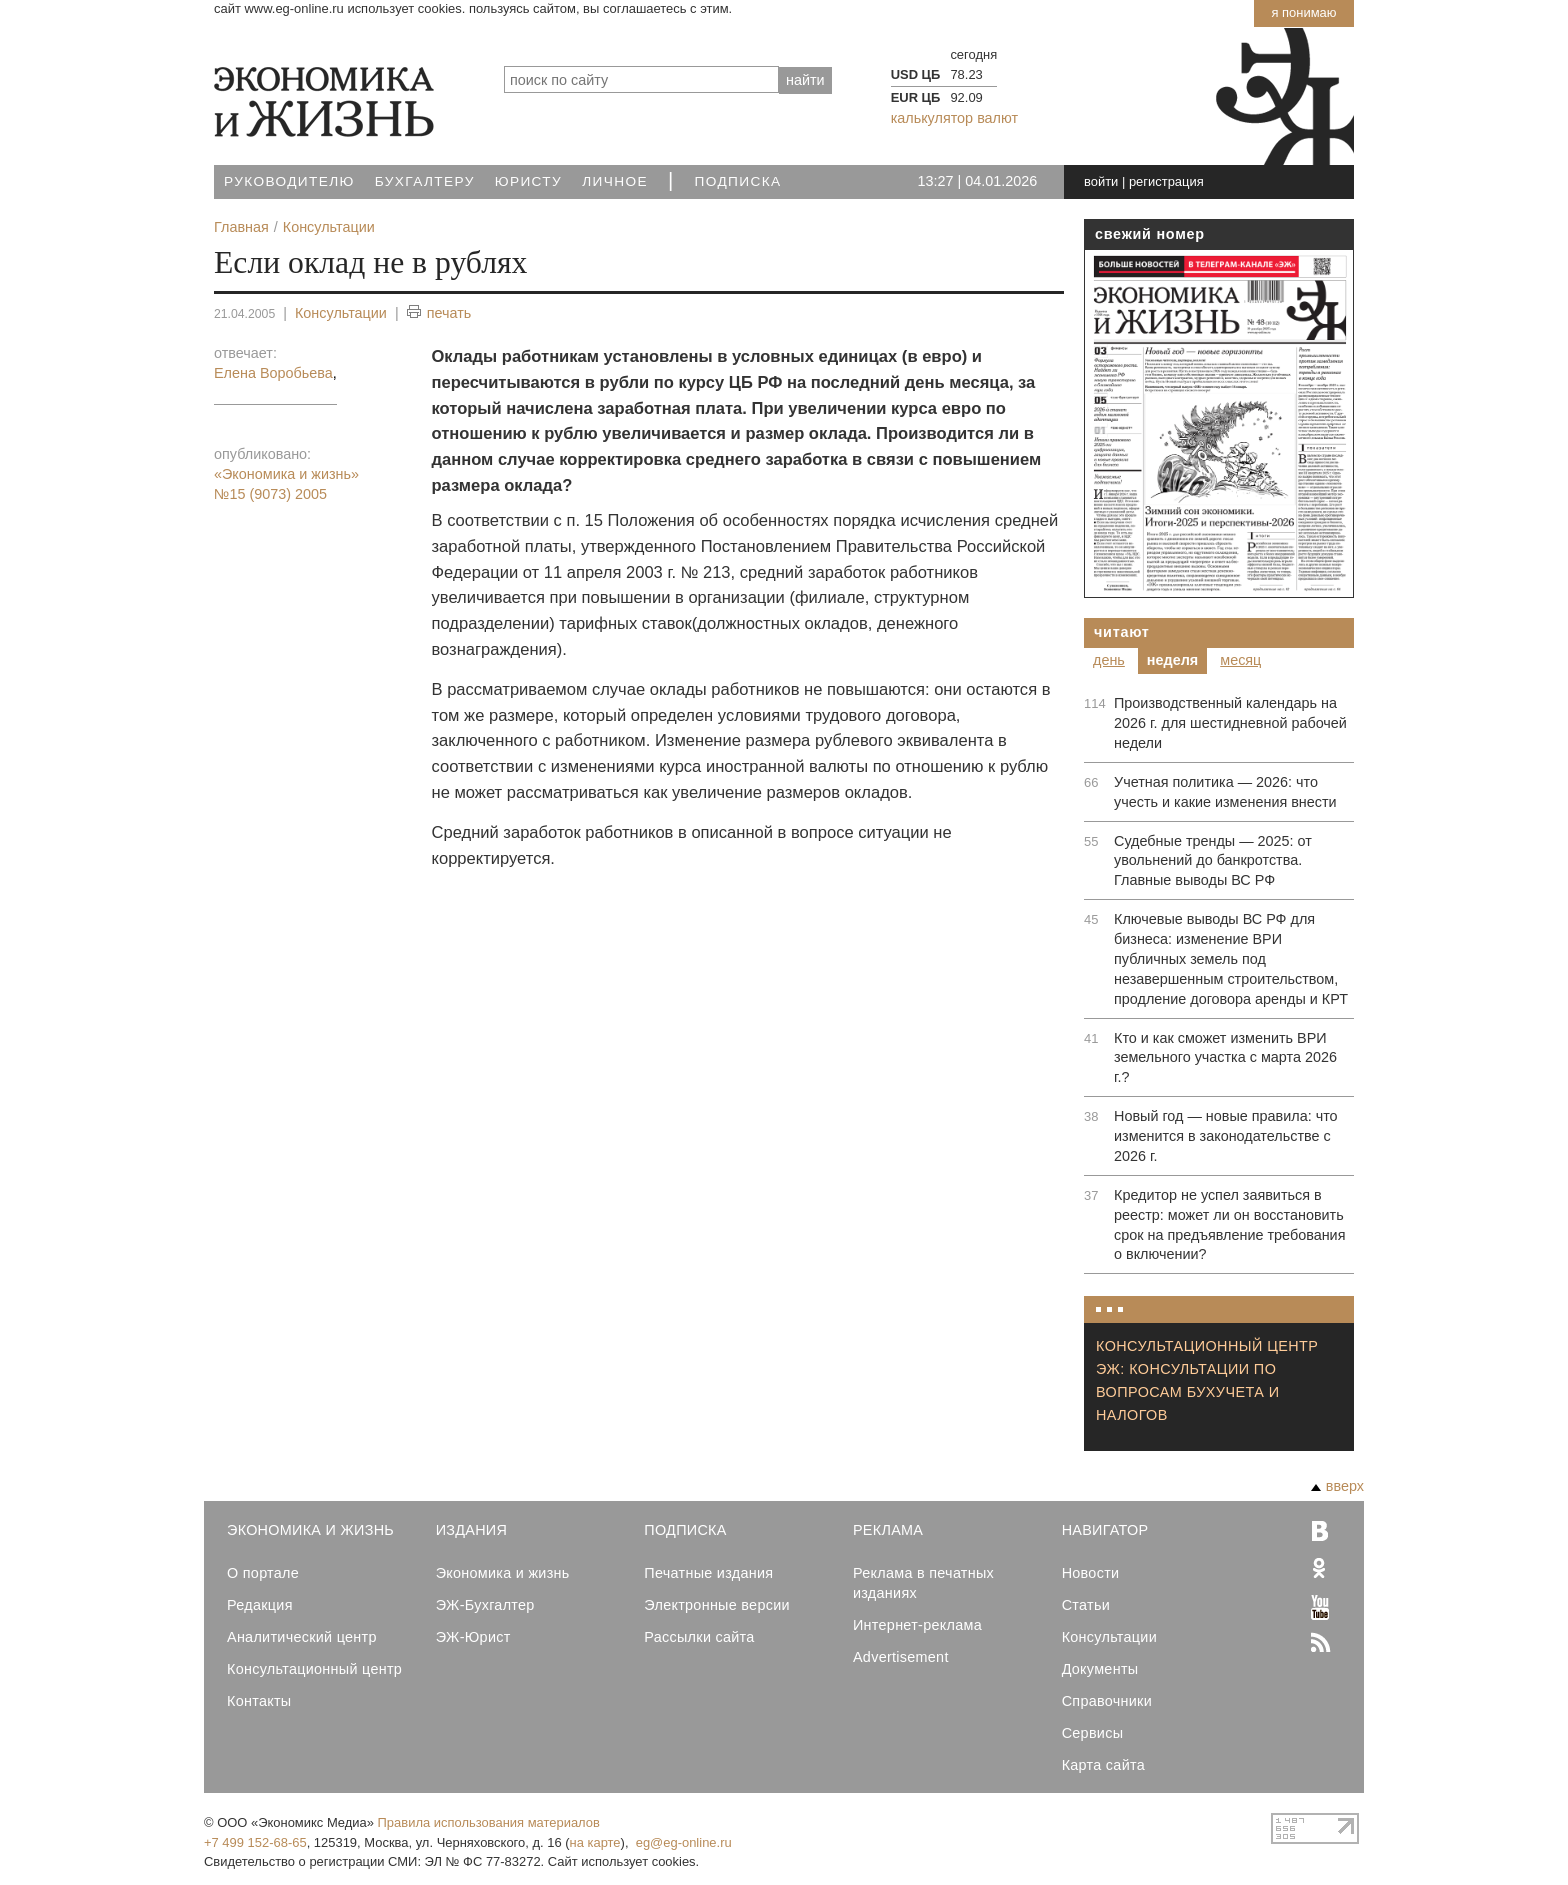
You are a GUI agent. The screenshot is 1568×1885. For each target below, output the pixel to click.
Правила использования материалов (489, 1822)
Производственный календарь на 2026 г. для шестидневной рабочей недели (1230, 723)
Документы (1100, 1669)
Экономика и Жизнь (310, 1530)
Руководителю (289, 181)
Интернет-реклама (917, 1625)
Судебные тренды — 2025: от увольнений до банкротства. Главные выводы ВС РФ (1213, 861)
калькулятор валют (954, 118)
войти (1101, 181)
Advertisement (901, 1657)
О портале (263, 1573)
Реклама (888, 1530)
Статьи (1086, 1605)
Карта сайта (1103, 1765)
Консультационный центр (314, 1669)
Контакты (259, 1701)
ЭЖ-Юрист (473, 1637)
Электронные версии (717, 1605)
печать (439, 313)
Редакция (260, 1605)
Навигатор (1105, 1530)
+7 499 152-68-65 (255, 1842)
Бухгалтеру (425, 181)
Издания (472, 1530)
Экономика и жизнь (503, 1573)
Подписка (738, 181)
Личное (615, 181)
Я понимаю (1303, 12)
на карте (595, 1842)
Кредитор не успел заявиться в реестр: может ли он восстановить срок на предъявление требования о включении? (1229, 1225)
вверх (1337, 1486)
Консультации (341, 313)
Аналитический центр (302, 1637)
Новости (1091, 1573)
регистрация (1166, 181)
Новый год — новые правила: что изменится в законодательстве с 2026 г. (1226, 1136)
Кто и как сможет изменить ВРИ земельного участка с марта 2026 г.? (1225, 1058)
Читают (1122, 632)
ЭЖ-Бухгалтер (485, 1605)
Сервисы (1093, 1733)
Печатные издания (708, 1573)
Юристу (528, 181)
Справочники (1107, 1701)
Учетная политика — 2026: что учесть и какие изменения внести (1225, 792)
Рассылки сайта (699, 1637)
